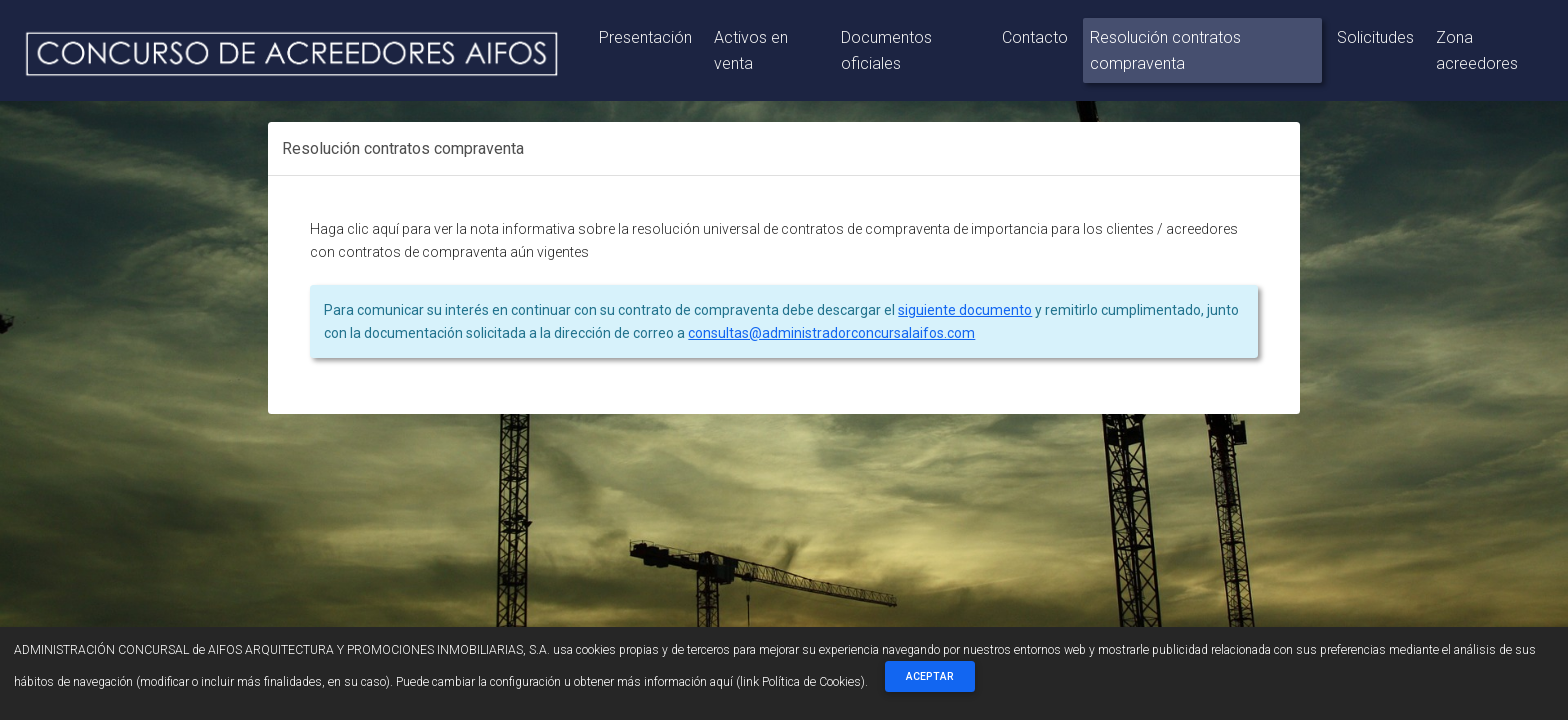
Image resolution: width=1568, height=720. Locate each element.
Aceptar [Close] (930, 676)
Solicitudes (1375, 37)
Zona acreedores (1477, 50)
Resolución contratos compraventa (1165, 50)
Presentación (645, 37)
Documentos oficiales (886, 50)
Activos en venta (751, 50)
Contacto (1035, 37)
